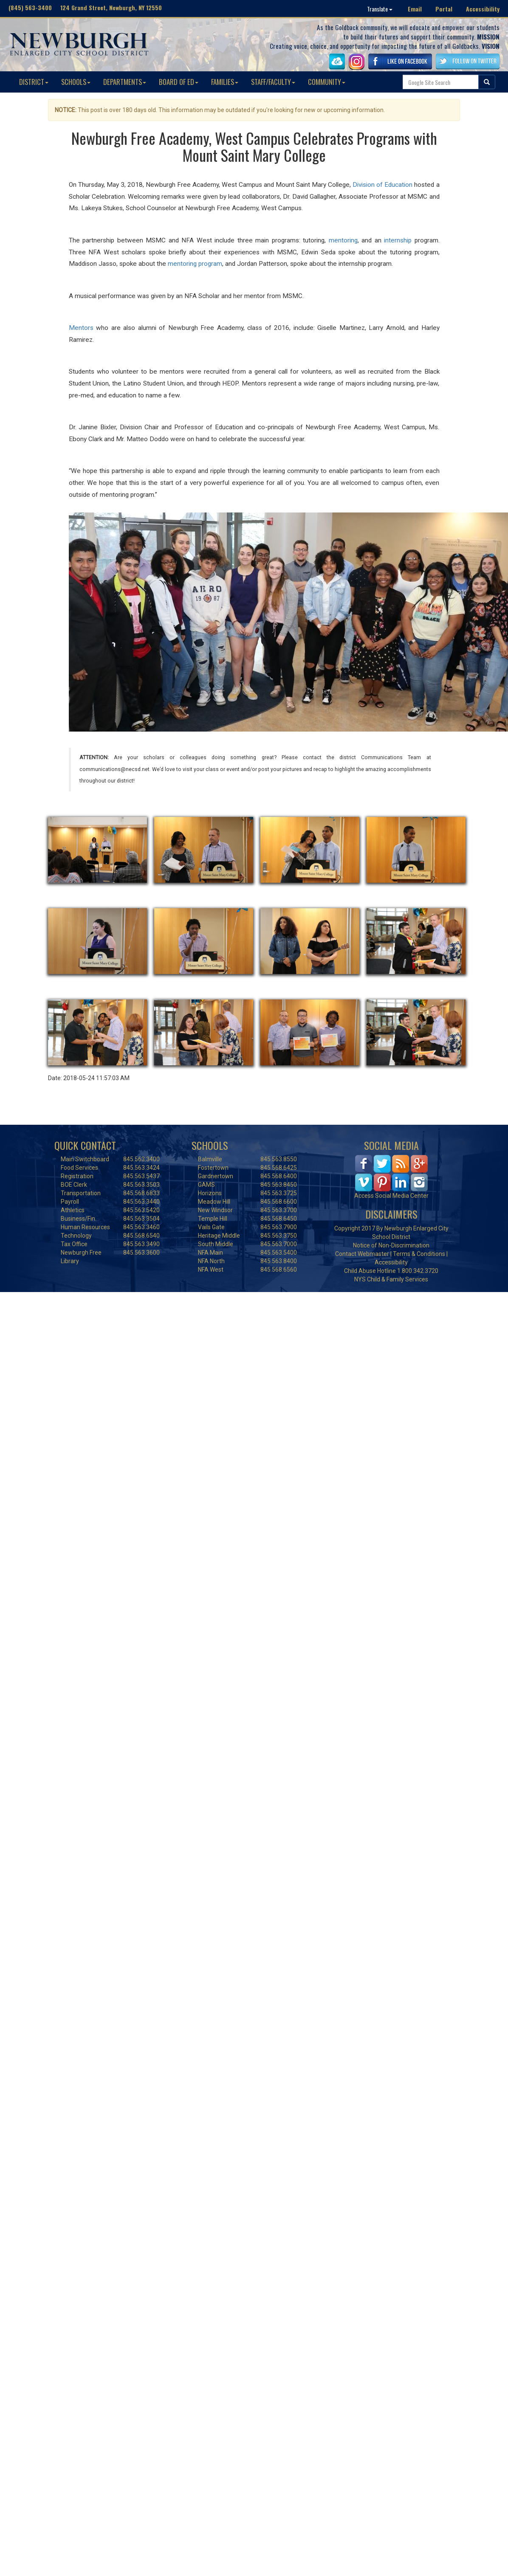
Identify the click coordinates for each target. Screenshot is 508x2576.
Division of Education (382, 185)
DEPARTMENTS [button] (124, 81)
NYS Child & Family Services (391, 1279)
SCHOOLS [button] (75, 81)
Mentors (81, 328)
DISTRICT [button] (33, 81)
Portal (443, 8)
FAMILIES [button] (224, 81)
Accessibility (483, 8)
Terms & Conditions (419, 1253)
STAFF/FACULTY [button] (273, 81)
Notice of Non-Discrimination (391, 1245)
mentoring (343, 240)
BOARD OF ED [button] (178, 81)
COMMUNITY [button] (326, 81)
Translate (379, 8)
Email (415, 8)
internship (398, 240)
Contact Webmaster (362, 1253)
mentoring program (195, 263)
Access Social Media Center (391, 1195)
